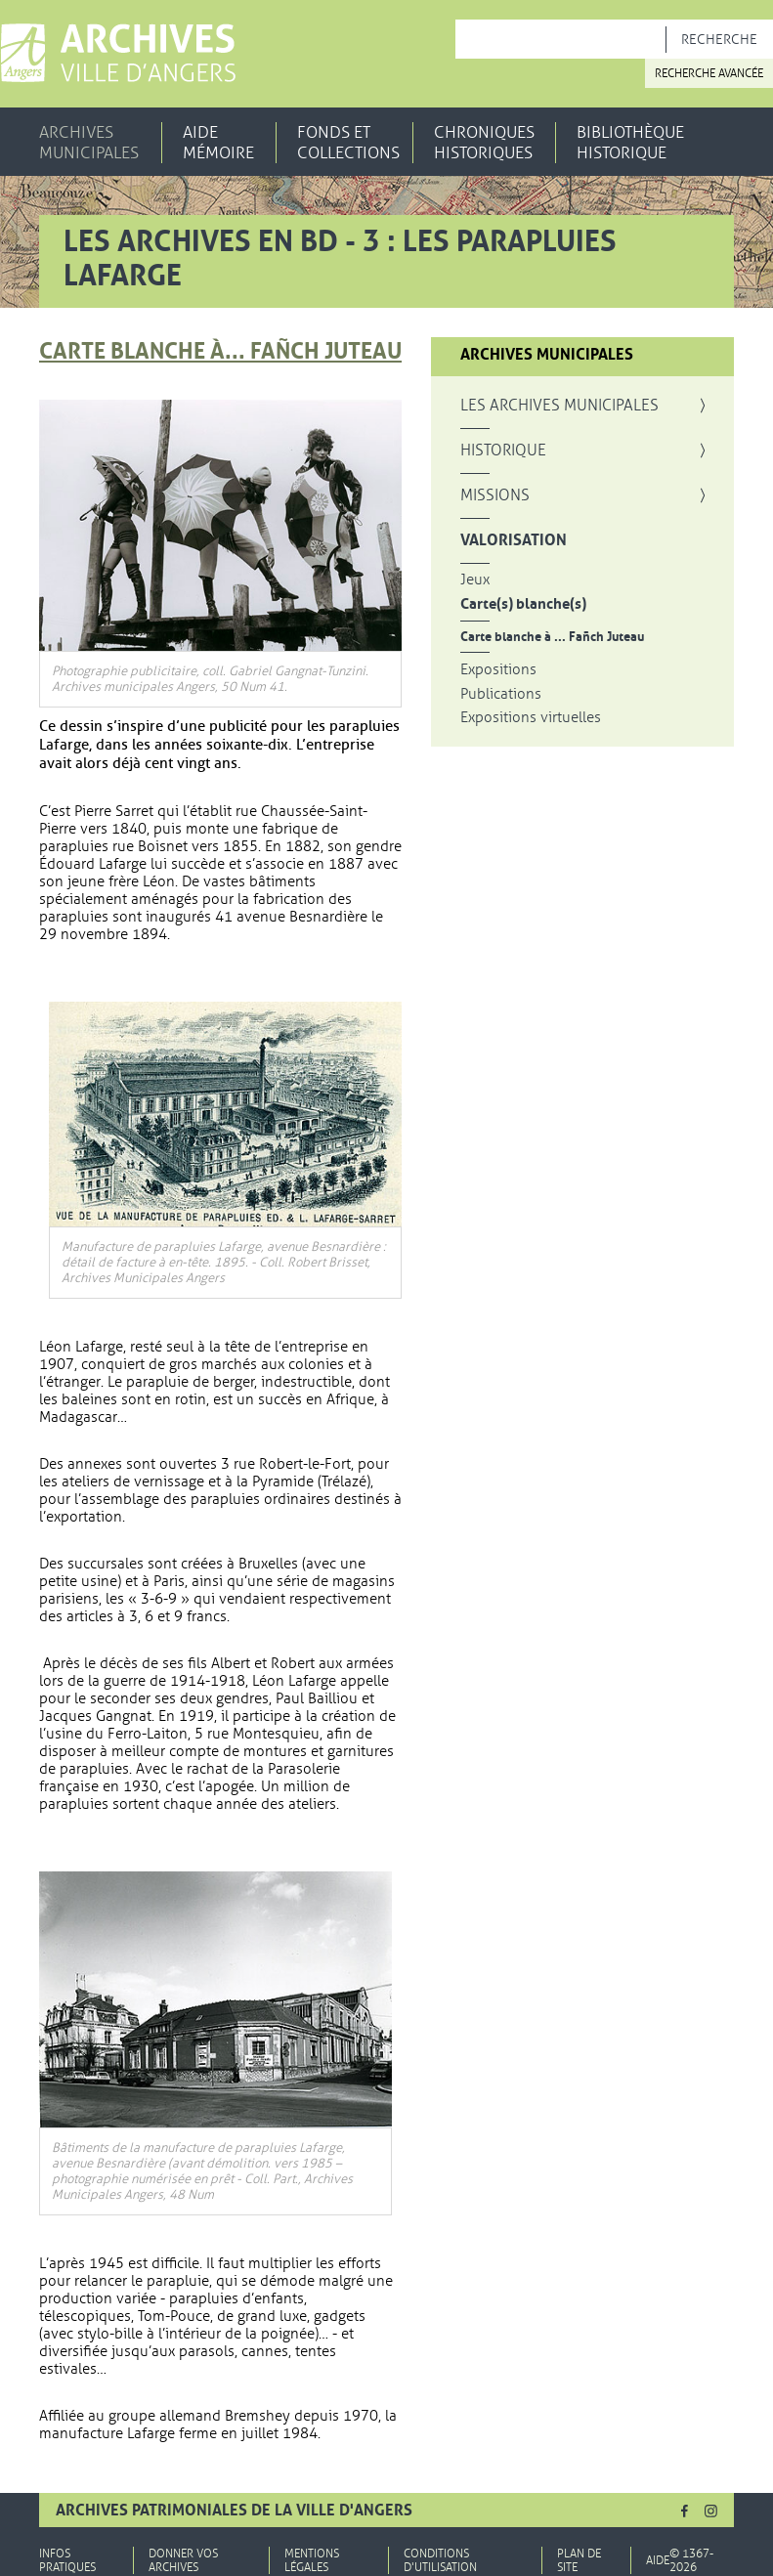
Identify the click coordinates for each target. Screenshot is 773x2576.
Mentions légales (311, 2560)
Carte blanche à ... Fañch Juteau (552, 636)
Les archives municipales (559, 405)
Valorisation (513, 540)
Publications (500, 694)
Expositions (498, 670)
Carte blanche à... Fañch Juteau (220, 351)
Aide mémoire (218, 142)
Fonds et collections (348, 142)
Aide (657, 2560)
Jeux (475, 580)
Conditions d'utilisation (440, 2560)
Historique (503, 450)
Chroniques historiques (484, 142)
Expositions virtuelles (530, 717)
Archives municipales (89, 142)
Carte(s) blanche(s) (523, 604)
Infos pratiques (67, 2560)
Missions (495, 495)
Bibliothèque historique (630, 142)
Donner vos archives (183, 2560)
